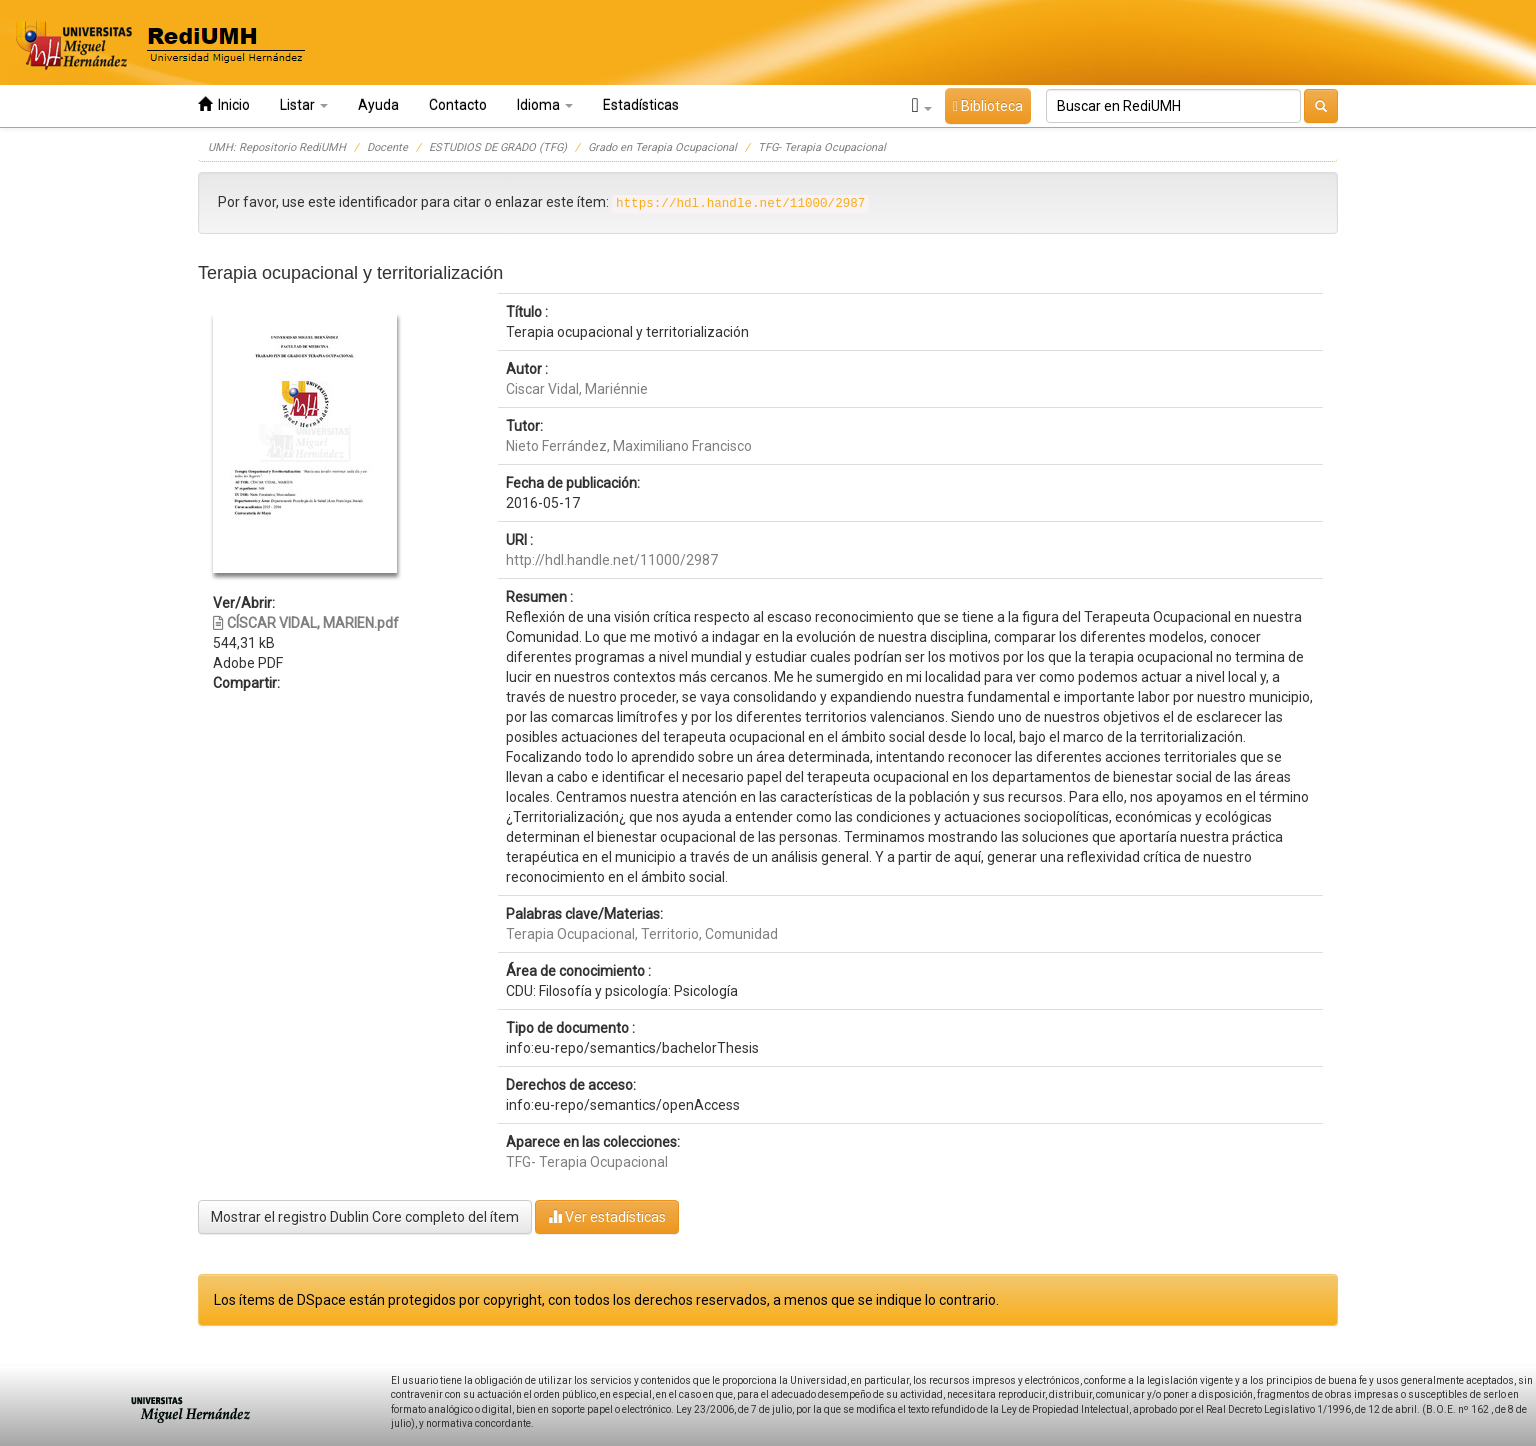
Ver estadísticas (607, 1216)
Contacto (458, 105)
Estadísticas (641, 105)
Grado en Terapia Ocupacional (662, 147)
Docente (387, 147)
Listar (304, 105)
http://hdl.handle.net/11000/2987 (612, 560)
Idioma (545, 105)
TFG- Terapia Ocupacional (822, 147)
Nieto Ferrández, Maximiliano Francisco (629, 446)
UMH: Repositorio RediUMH (277, 147)
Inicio (224, 104)
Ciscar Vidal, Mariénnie (577, 389)
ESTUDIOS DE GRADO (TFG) (498, 147)
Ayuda (378, 105)
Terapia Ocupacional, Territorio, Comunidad (642, 934)
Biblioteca (988, 106)
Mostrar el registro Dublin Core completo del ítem (365, 1217)
